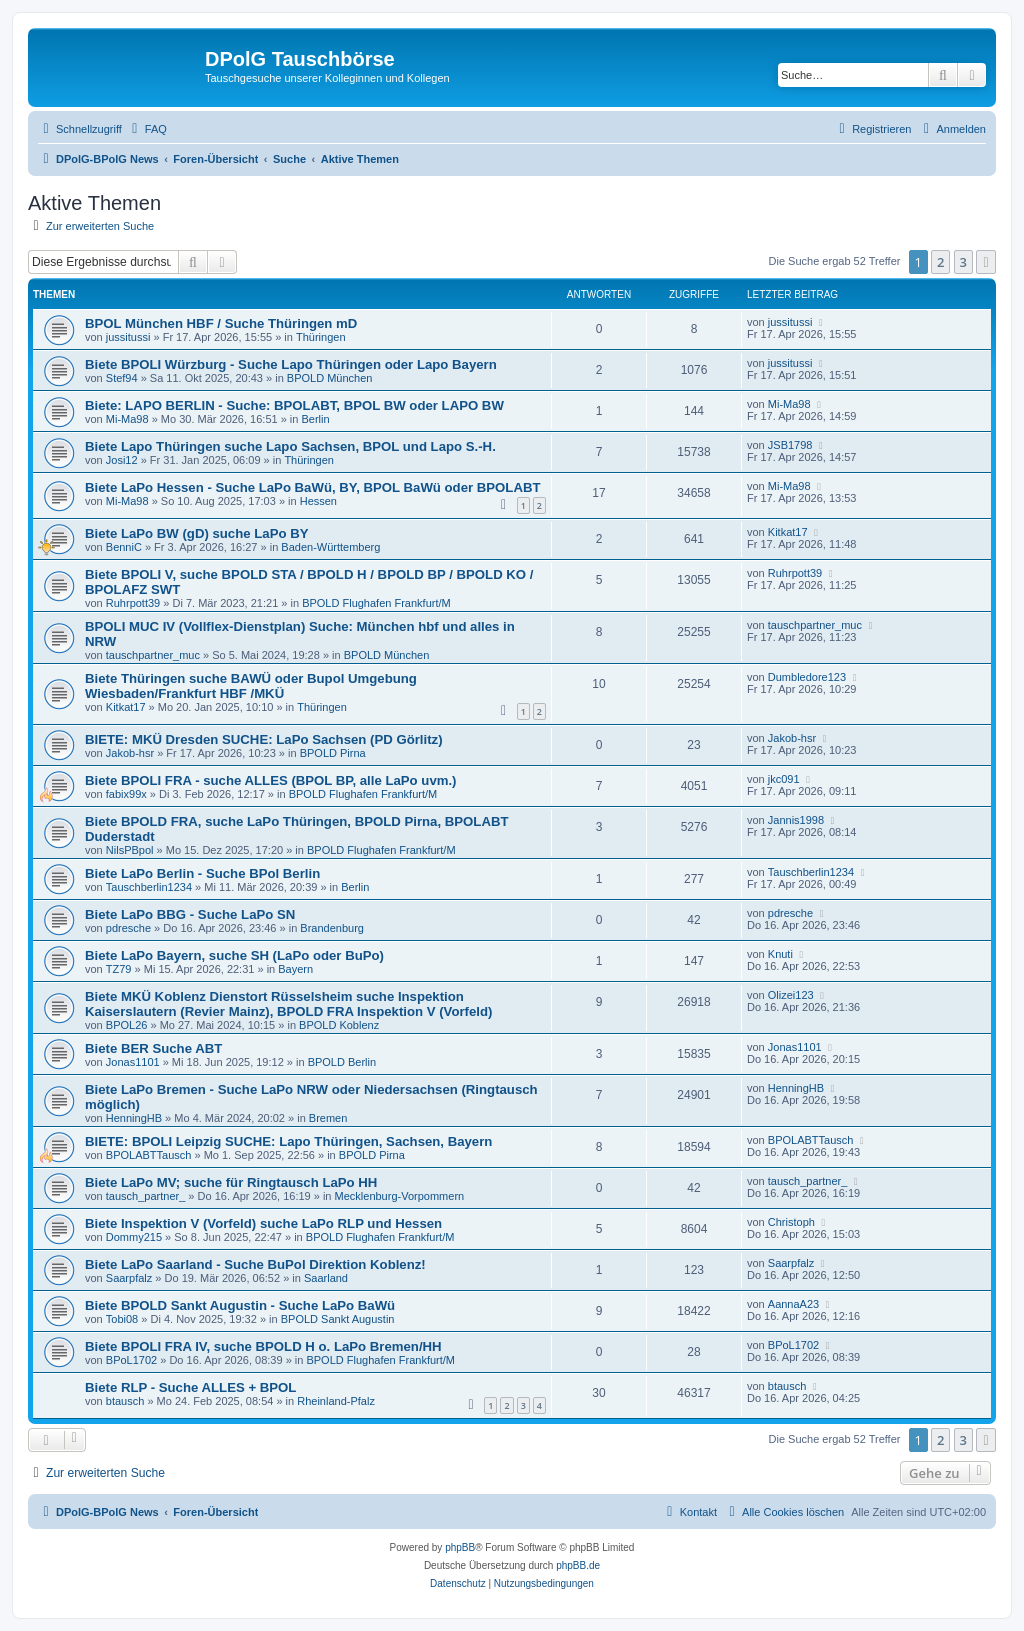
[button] (986, 262)
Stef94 (122, 378)
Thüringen (321, 337)
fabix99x (126, 794)
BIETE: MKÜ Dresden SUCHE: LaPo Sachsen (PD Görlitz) (264, 739)
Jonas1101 (133, 1062)
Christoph (791, 1222)
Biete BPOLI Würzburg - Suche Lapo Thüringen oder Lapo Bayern (291, 364)
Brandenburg (332, 928)
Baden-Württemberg (330, 547)
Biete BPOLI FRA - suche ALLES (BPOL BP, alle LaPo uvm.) (271, 780)
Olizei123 (791, 995)
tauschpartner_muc (153, 655)
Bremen (328, 1118)
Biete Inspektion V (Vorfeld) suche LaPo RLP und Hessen (263, 1223)
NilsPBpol (130, 850)
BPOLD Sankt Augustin (338, 1319)
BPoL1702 (131, 1360)
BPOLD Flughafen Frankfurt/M (376, 603)
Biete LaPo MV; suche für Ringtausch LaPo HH (231, 1182)
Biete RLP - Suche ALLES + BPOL (190, 1387)
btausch (125, 1401)
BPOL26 (127, 1025)
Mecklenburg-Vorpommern (400, 1196)
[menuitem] (147, 129)
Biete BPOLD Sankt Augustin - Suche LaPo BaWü (240, 1305)
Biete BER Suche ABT (153, 1048)
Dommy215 (134, 1237)
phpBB (460, 1547)
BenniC (124, 547)
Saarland (326, 1278)
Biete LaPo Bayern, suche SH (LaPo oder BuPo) (234, 955)
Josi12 (122, 460)
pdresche (128, 928)
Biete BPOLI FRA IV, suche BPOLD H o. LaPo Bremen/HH (263, 1346)
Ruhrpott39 (133, 603)
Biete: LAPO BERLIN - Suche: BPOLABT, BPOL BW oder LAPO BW (294, 405)
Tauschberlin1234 (149, 887)
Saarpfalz (129, 1278)
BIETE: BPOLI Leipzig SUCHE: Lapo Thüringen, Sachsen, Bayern (288, 1141)
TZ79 (119, 969)
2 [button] (940, 262)
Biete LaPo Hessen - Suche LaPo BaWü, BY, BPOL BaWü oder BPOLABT (313, 487)
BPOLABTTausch (149, 1155)
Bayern (295, 969)
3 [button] (963, 262)
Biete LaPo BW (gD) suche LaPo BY (196, 533)
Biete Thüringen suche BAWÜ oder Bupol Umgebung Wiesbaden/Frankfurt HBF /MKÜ (251, 686)
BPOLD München (330, 378)
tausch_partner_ (146, 1196)
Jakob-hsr (130, 753)
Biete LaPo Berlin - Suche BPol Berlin (202, 873)
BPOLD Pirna (333, 753)
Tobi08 (122, 1319)
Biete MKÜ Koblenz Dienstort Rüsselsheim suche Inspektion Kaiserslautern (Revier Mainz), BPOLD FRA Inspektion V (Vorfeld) (288, 1004)
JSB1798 (790, 445)
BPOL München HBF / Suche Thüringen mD (221, 323)
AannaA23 (793, 1304)
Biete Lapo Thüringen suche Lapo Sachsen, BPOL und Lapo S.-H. (290, 446)
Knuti (780, 954)
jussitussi (128, 337)
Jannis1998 (796, 820)
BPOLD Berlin (342, 1062)
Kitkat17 (788, 532)
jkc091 (784, 779)
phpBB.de (578, 1565)
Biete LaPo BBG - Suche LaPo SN (190, 914)
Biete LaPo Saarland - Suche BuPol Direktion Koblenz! (255, 1264)
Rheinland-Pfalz (336, 1401)
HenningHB (134, 1118)
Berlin (315, 419)
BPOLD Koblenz (339, 1025)
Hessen (318, 501)
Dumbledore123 (807, 677)
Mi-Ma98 (127, 419)
